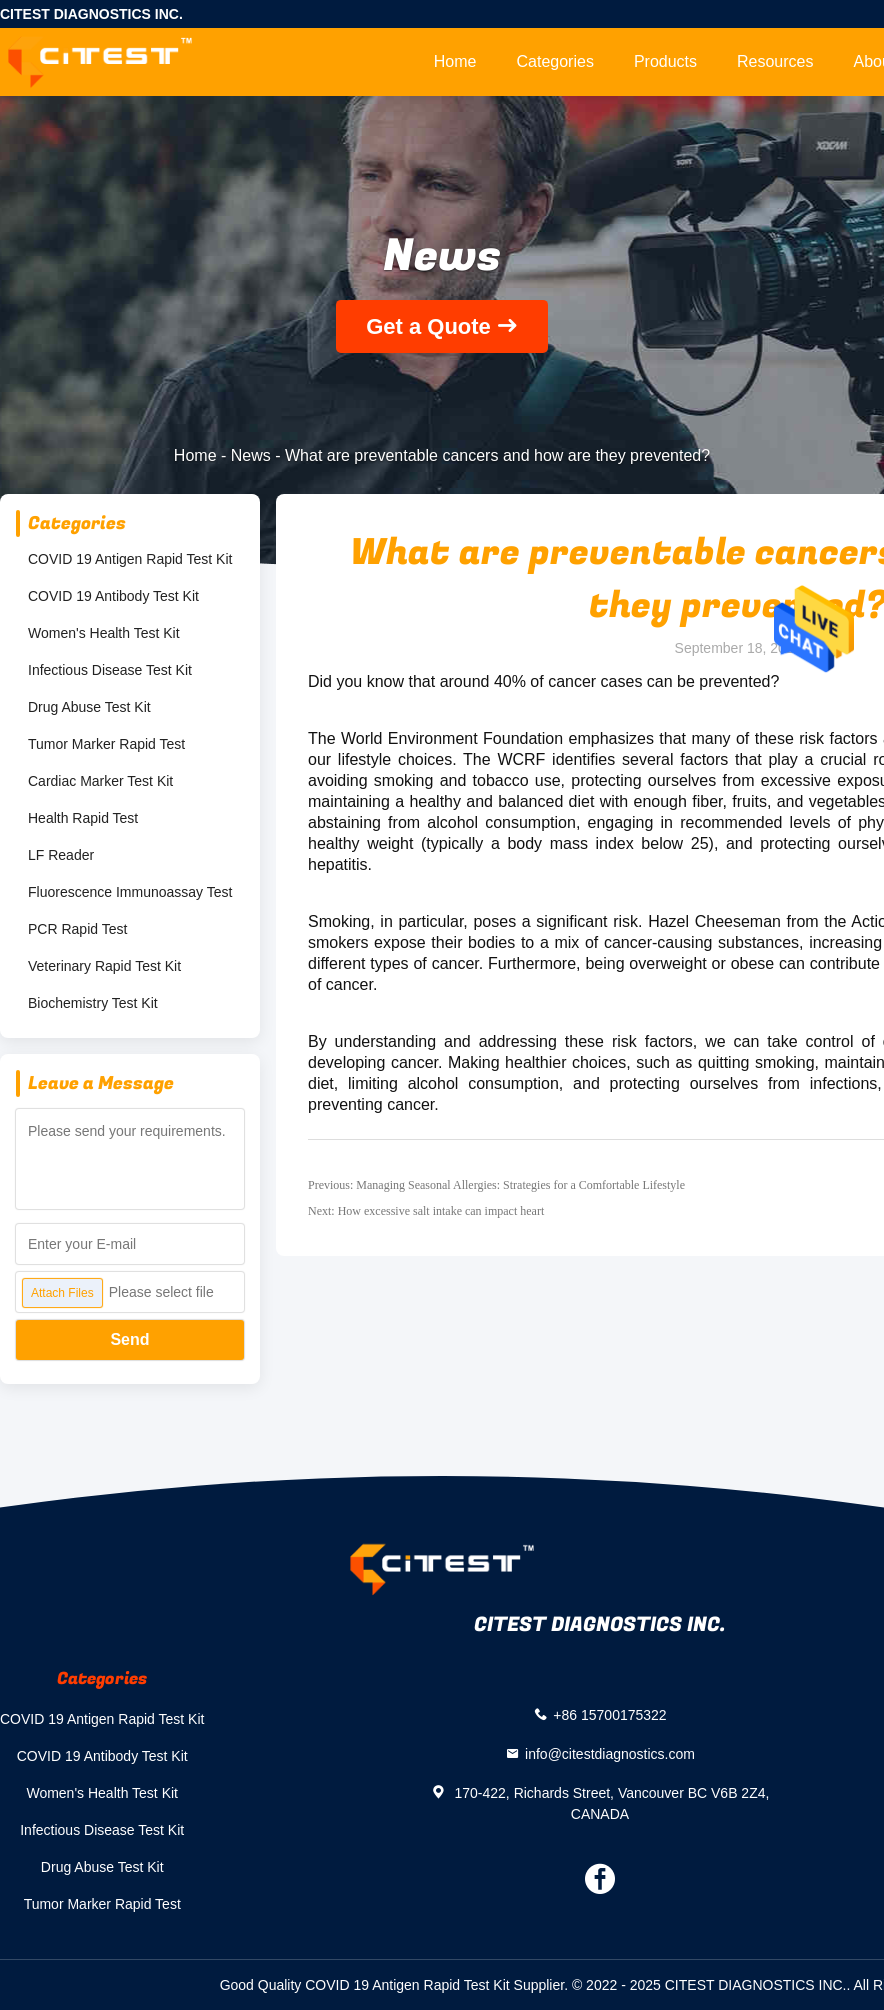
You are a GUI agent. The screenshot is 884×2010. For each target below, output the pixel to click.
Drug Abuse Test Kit (89, 707)
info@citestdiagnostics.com (610, 1753)
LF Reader (61, 855)
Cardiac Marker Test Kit (100, 781)
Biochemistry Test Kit (93, 1003)
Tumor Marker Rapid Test (106, 744)
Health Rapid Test (83, 818)
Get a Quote (428, 326)
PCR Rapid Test (77, 929)
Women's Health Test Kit (104, 633)
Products (665, 61)
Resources (775, 61)
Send (129, 1339)
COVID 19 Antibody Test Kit (113, 596)
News (251, 455)
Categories (555, 61)
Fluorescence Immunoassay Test (130, 892)
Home (455, 61)
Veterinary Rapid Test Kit (104, 966)
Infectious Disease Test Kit (110, 670)
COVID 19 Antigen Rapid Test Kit (130, 559)
